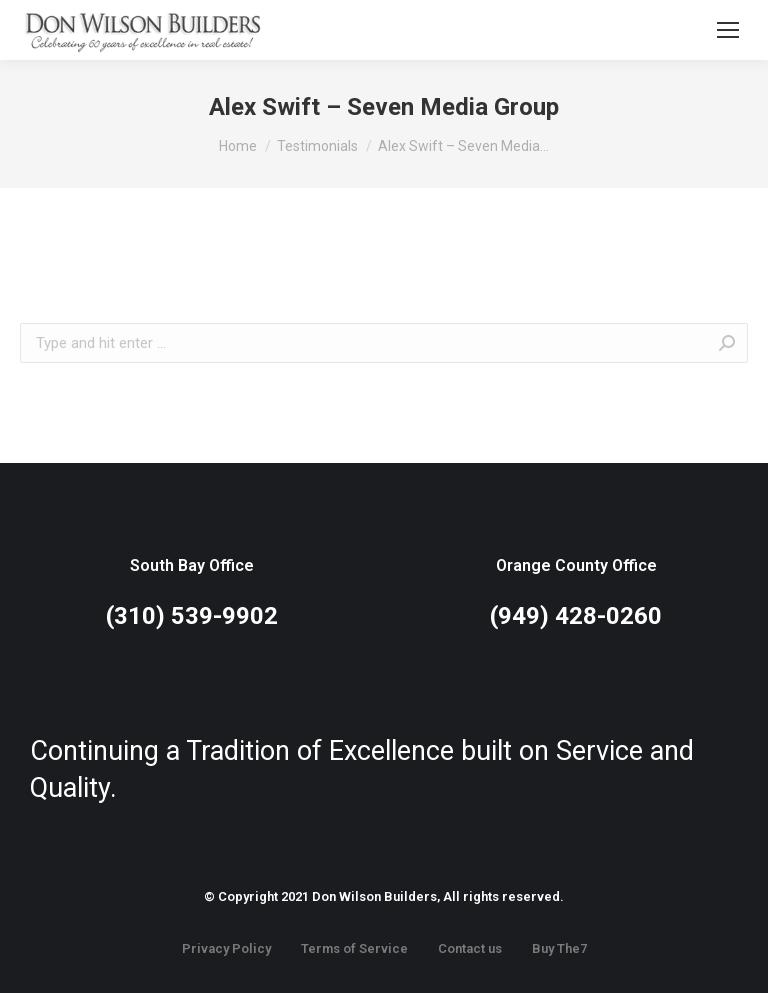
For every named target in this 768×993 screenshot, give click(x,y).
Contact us (470, 948)
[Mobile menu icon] (728, 30)
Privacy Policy (226, 948)
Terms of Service (354, 948)
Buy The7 (559, 948)
